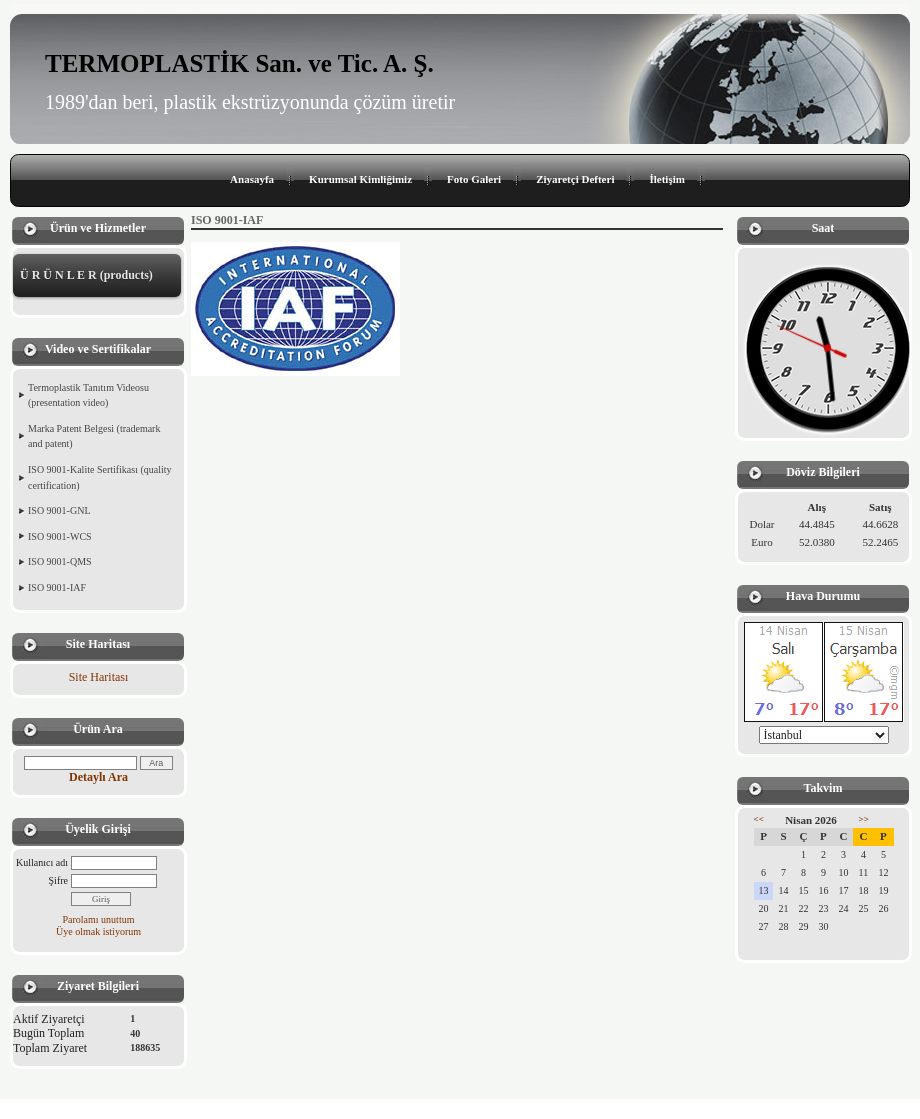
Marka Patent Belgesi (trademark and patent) (94, 436)
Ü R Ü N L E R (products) (86, 275)
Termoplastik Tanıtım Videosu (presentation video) (88, 395)
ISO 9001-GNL (59, 510)
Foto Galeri (474, 179)
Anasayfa (252, 179)
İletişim (666, 179)
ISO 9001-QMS (60, 561)
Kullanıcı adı (42, 862)
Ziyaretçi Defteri (575, 179)
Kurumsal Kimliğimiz (360, 179)
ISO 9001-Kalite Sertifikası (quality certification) (100, 477)
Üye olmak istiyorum (98, 931)
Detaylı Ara (98, 777)
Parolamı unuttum (99, 919)
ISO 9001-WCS (60, 536)
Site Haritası (99, 677)
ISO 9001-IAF (57, 587)
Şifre (58, 880)
